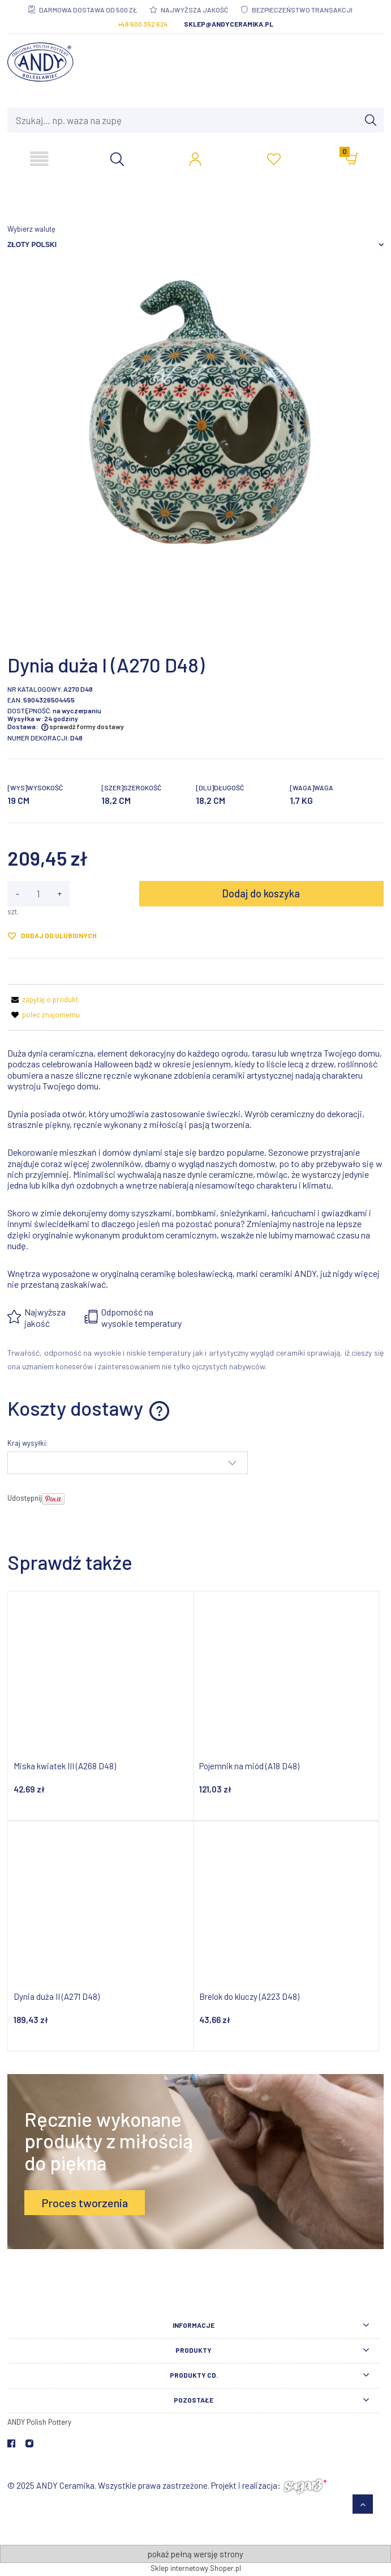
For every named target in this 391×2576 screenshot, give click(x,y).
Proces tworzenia (84, 2202)
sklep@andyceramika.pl (228, 24)
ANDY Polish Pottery (39, 2421)
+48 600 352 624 (143, 24)
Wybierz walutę (31, 229)
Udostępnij (24, 1497)
